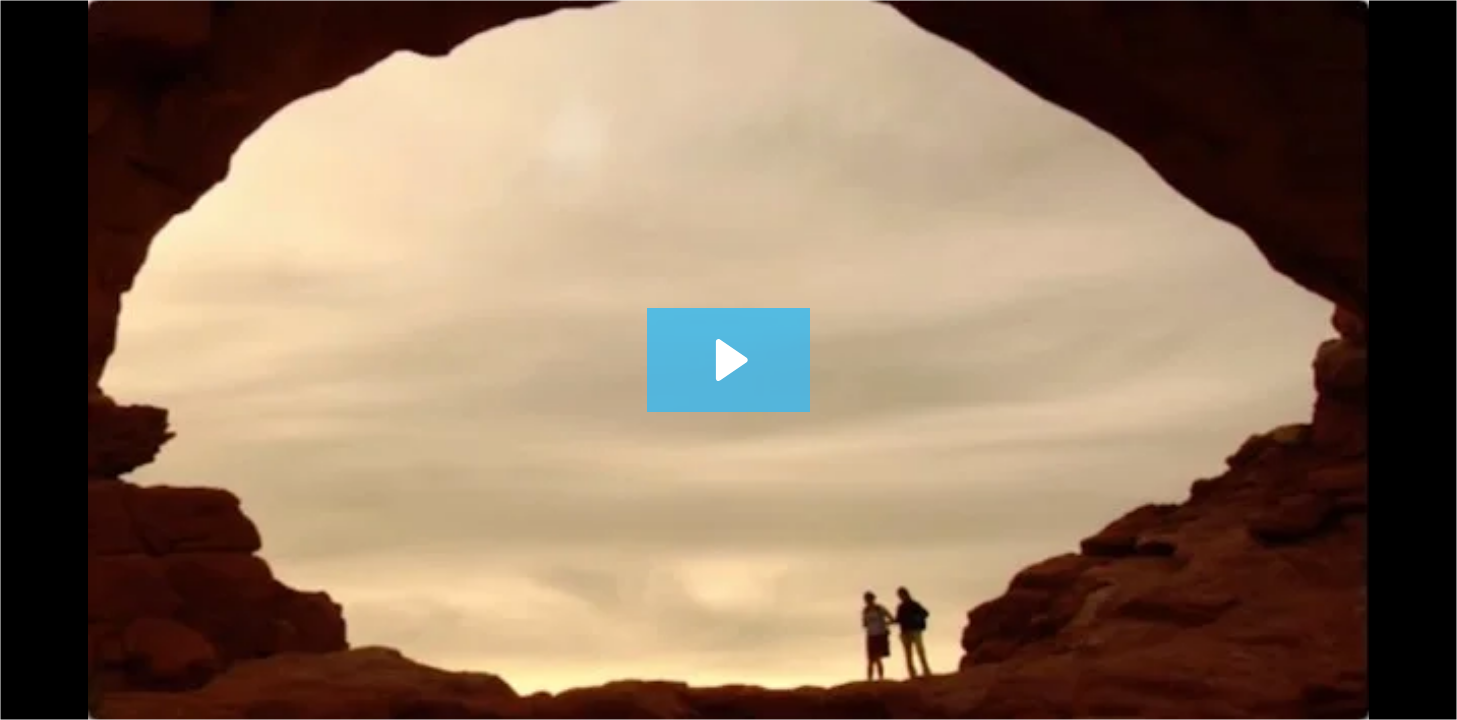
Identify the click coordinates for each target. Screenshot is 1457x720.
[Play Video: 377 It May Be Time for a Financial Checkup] (728, 360)
